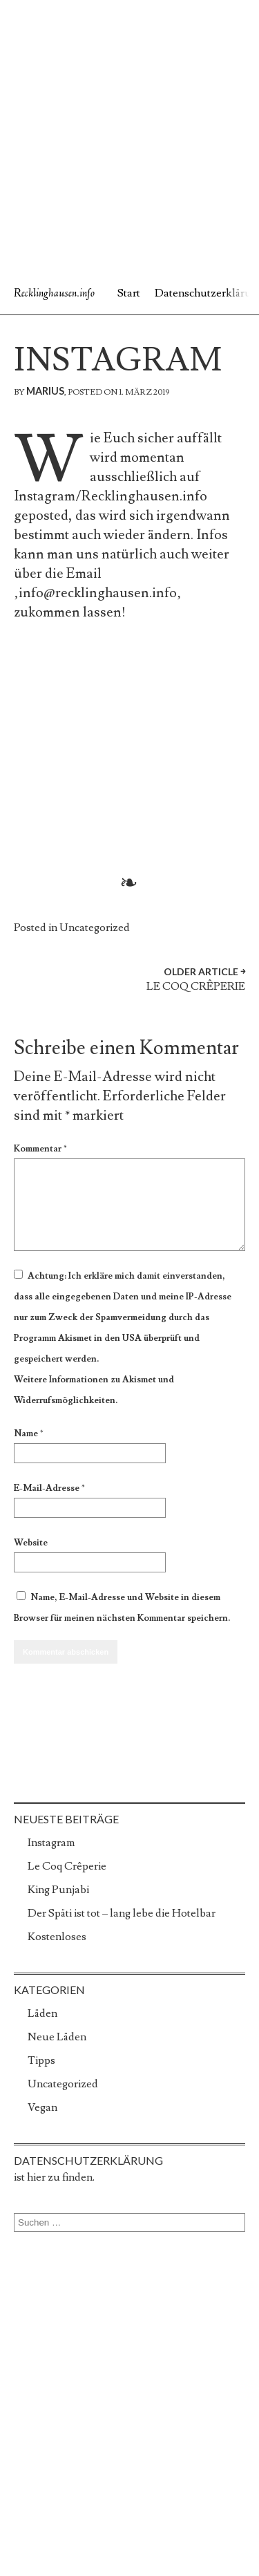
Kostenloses (57, 1937)
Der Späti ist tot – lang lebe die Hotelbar (121, 1913)
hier (36, 2177)
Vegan (42, 2107)
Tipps (41, 2060)
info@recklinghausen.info (98, 593)
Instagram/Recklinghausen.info (110, 496)
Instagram (51, 1843)
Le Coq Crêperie (67, 1866)
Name (29, 1433)
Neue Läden (57, 2037)
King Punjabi (58, 1890)
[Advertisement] (129, 136)
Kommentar (40, 1148)
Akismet (75, 1338)
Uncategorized (94, 927)
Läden (42, 2013)
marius (45, 391)
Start (128, 293)
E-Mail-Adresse (49, 1488)
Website (31, 1542)
